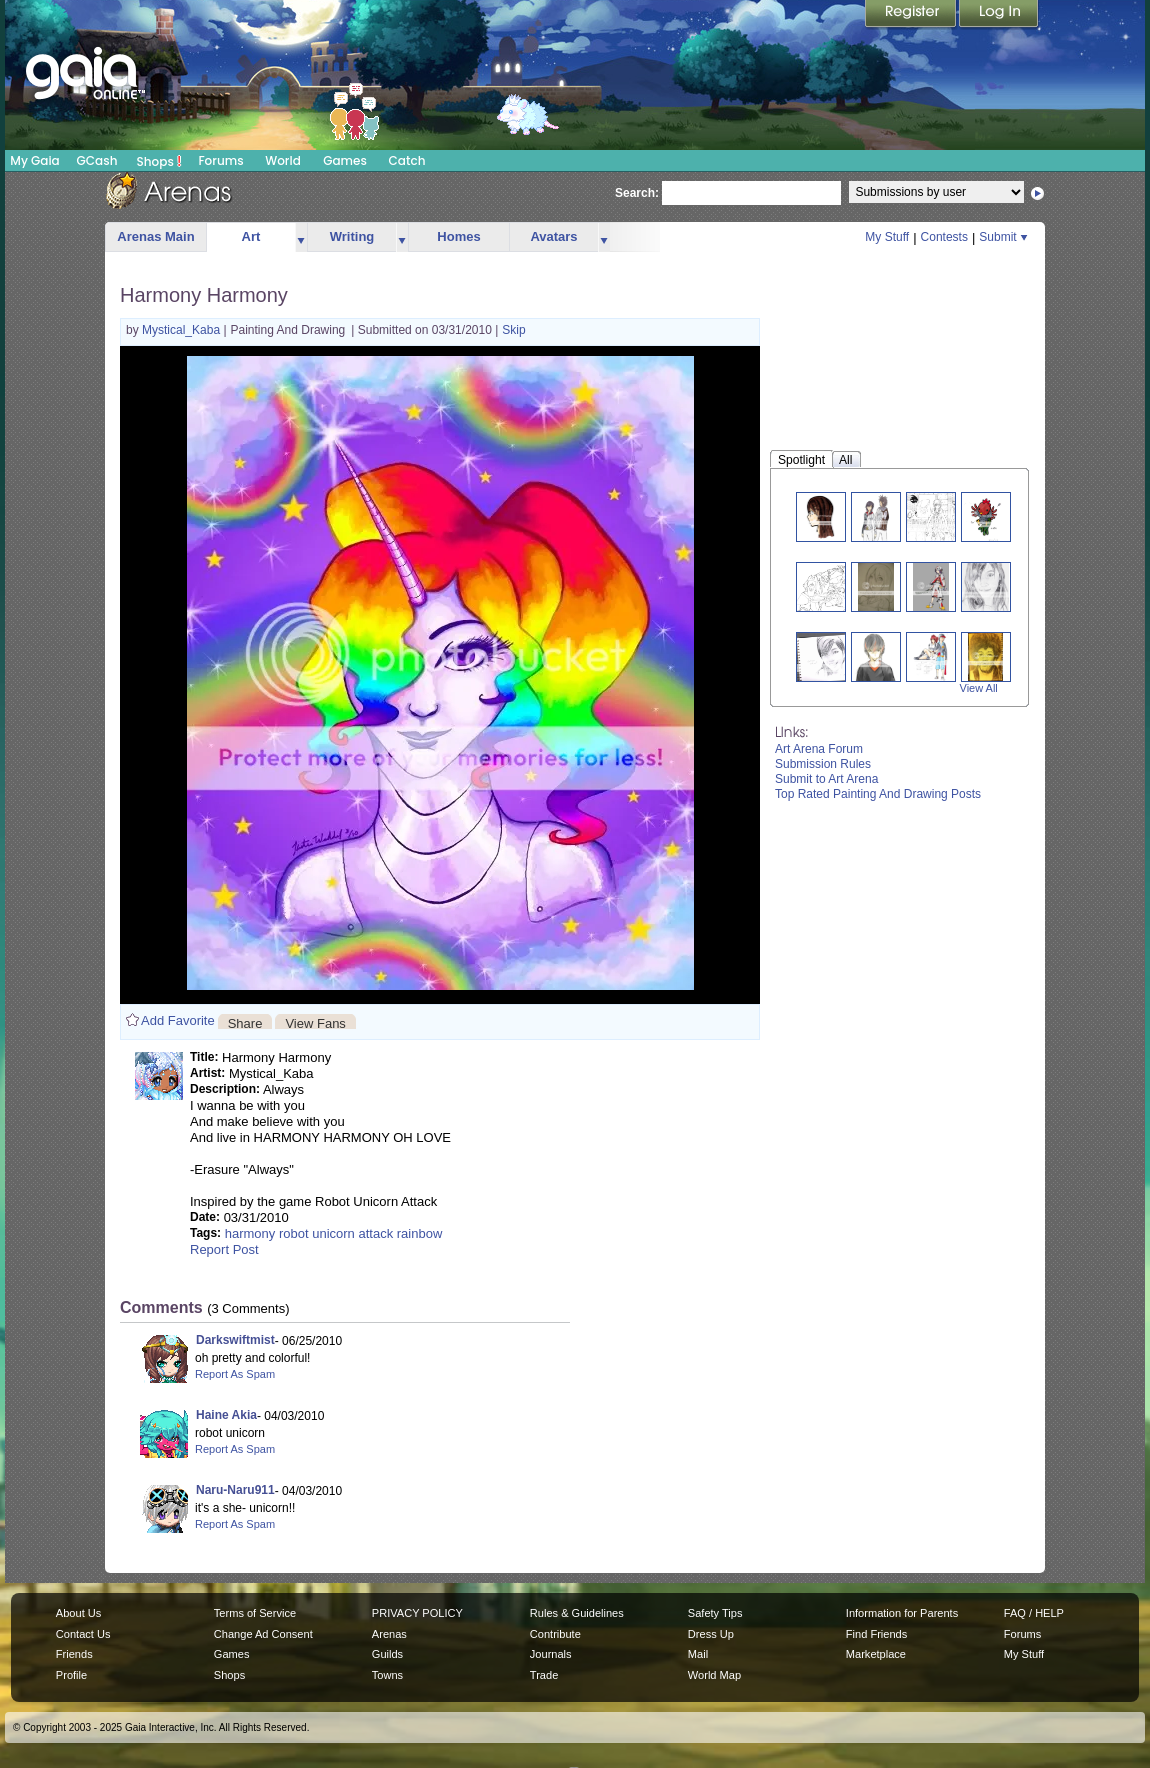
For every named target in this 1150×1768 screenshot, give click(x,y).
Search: (637, 193)
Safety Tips (715, 1613)
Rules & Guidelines (577, 1613)
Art (251, 236)
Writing (352, 236)
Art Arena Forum (819, 749)
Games (345, 160)
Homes (458, 236)
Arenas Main (155, 236)
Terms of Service (255, 1613)
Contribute (555, 1634)
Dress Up (711, 1634)
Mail (698, 1654)
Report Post (224, 1249)
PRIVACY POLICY (417, 1613)
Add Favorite (178, 1020)
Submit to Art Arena (826, 779)
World (283, 160)
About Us (78, 1613)
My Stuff (887, 237)
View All (979, 688)
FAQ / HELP (1034, 1613)
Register (912, 15)
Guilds (387, 1654)
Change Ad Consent (263, 1634)
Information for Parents (902, 1613)
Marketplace (876, 1654)
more (301, 237)
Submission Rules (823, 764)
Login (999, 15)
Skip (513, 330)
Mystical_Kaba (182, 330)
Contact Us (83, 1634)
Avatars (553, 236)
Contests (944, 237)
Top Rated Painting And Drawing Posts (878, 794)
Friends (74, 1654)
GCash (97, 160)
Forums (220, 160)
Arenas (389, 1634)
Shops (159, 161)
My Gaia (34, 160)
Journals (551, 1654)
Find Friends (876, 1634)
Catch (407, 160)
